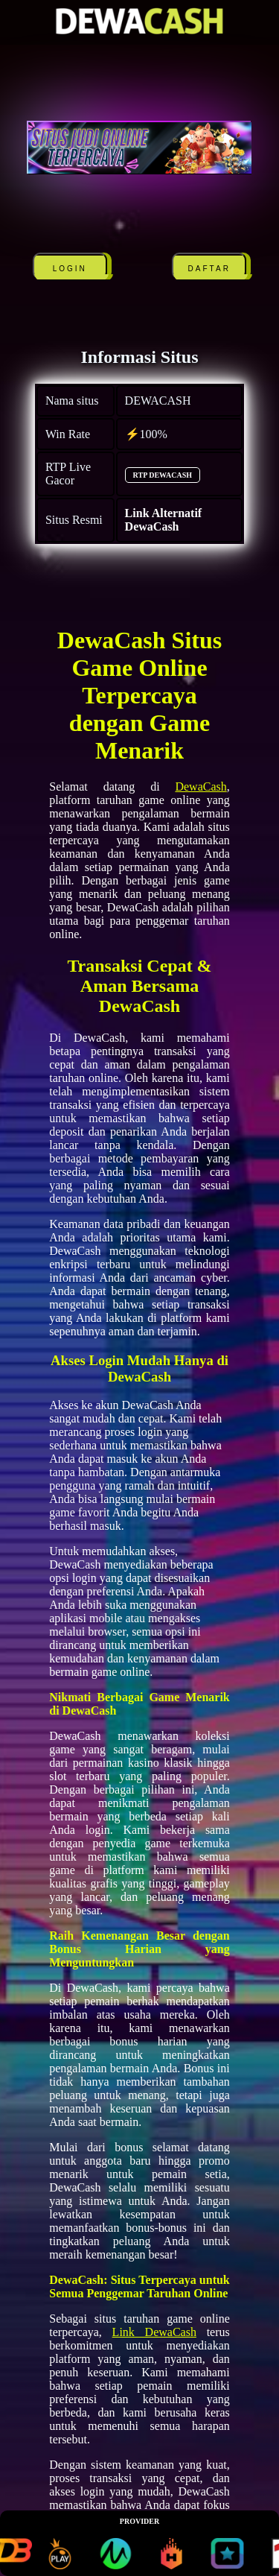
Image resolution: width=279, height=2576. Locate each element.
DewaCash (200, 786)
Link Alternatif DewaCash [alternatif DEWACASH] (163, 520)
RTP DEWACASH (162, 475)
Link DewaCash (154, 2332)
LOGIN (70, 269)
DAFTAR (209, 269)
